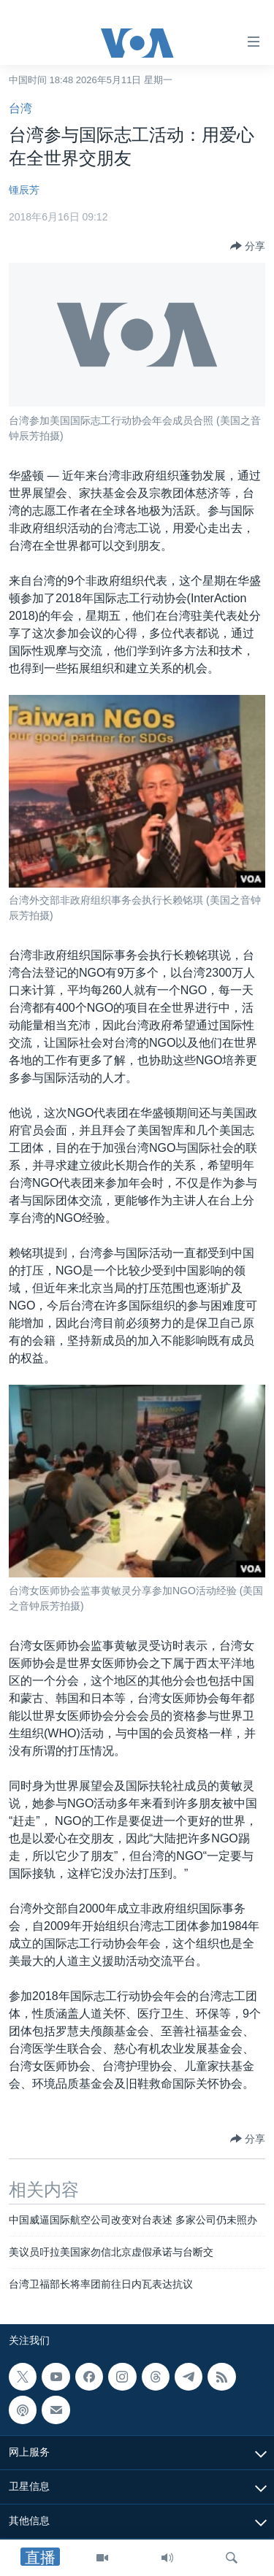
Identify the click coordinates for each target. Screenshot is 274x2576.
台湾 (20, 108)
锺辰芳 (24, 190)
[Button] (247, 246)
